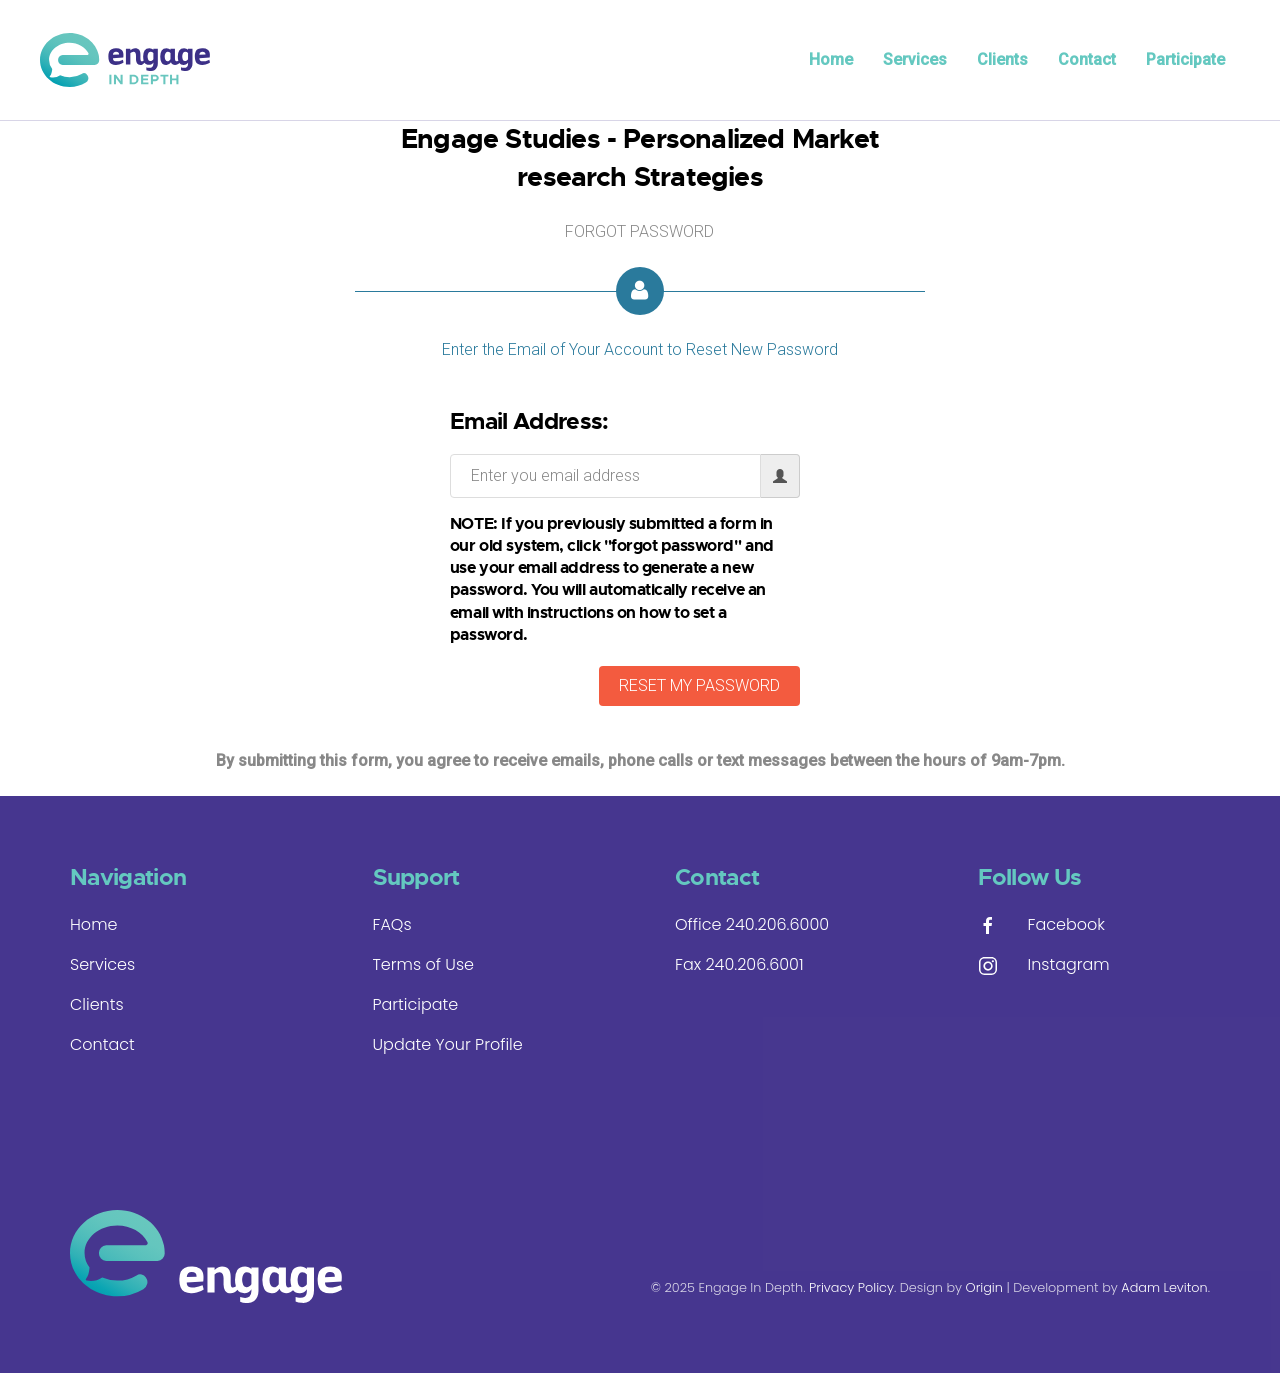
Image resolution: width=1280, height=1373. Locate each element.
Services (915, 59)
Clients (1002, 59)
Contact (1087, 59)
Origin (984, 1287)
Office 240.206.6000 (752, 924)
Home (831, 59)
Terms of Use (424, 964)
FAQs (392, 924)
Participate (1185, 59)
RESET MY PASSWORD (699, 685)
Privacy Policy (851, 1287)
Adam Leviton (1164, 1287)
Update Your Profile (448, 1044)
